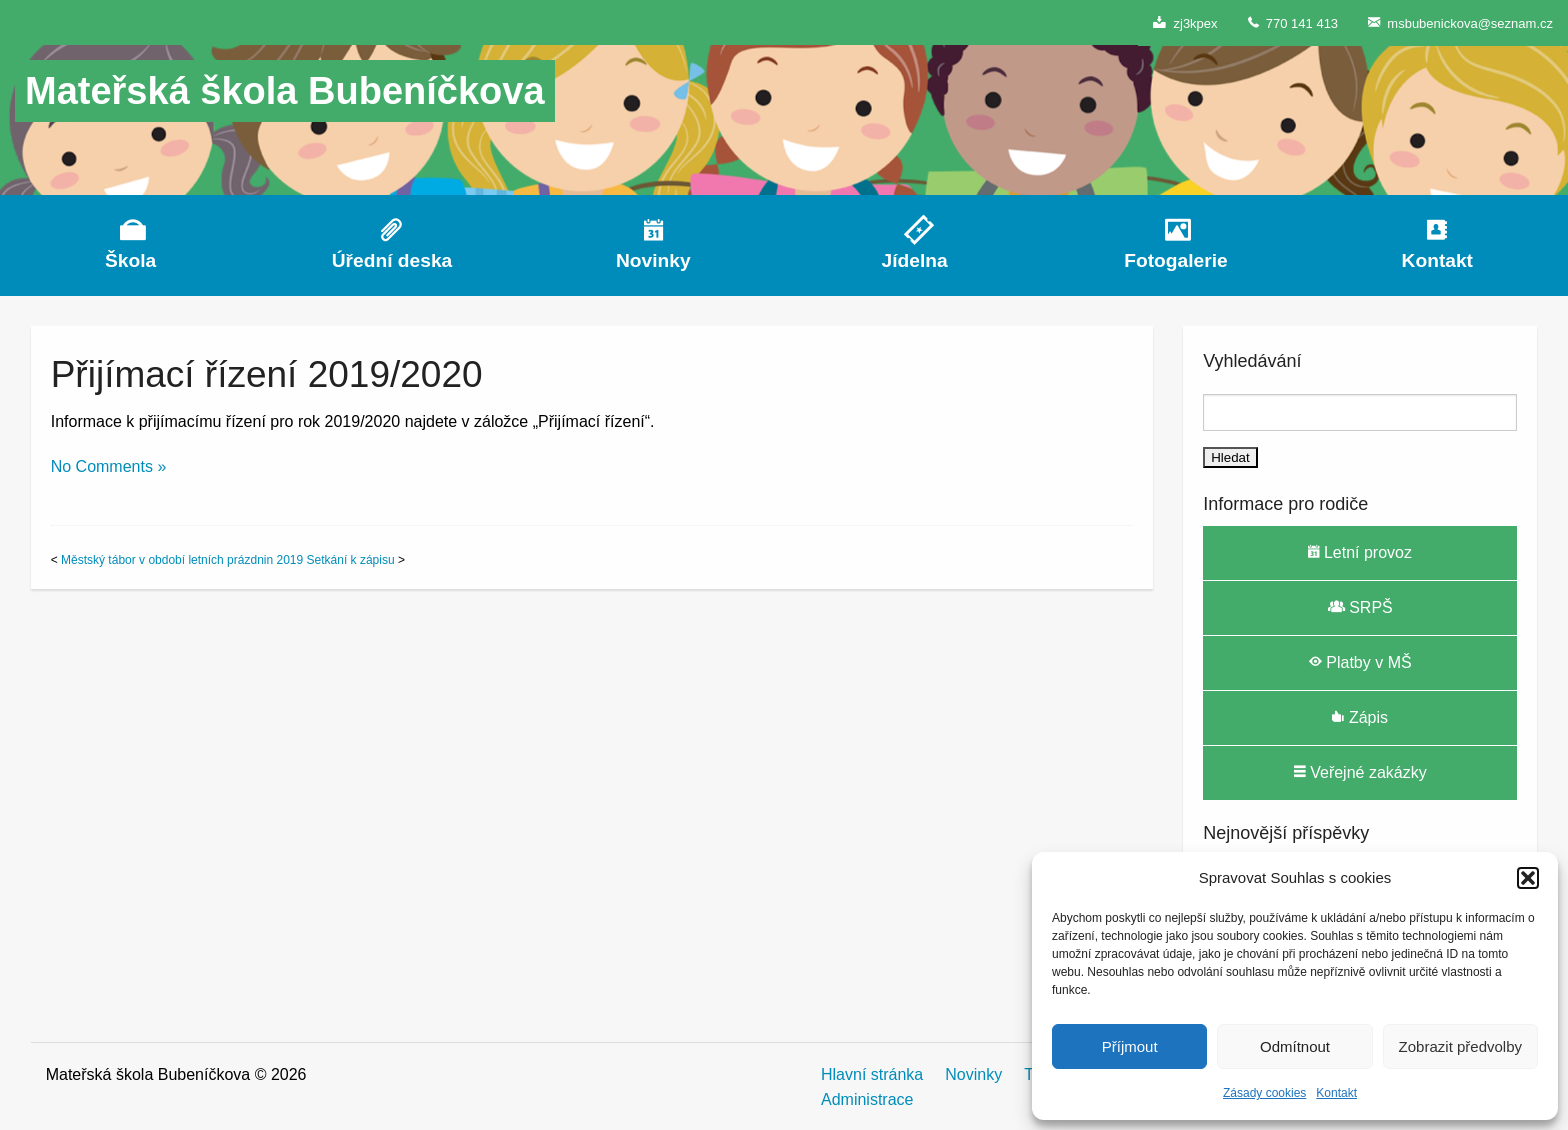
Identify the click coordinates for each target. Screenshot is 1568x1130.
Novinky (653, 260)
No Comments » (109, 466)
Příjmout (1130, 1046)
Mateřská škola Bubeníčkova (285, 91)
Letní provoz (1360, 552)
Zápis (1360, 717)
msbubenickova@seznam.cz (1460, 22)
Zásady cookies (1264, 1093)
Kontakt (1336, 1093)
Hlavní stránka (872, 1074)
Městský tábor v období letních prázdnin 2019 (182, 560)
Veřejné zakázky (1360, 772)
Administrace (867, 1099)
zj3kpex (1185, 22)
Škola (130, 260)
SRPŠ (1360, 607)
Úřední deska (392, 260)
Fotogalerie (1175, 260)
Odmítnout (1295, 1046)
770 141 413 (1293, 22)
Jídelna (915, 260)
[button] (1528, 878)
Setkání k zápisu (351, 560)
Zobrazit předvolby (1460, 1046)
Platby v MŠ (1360, 662)
